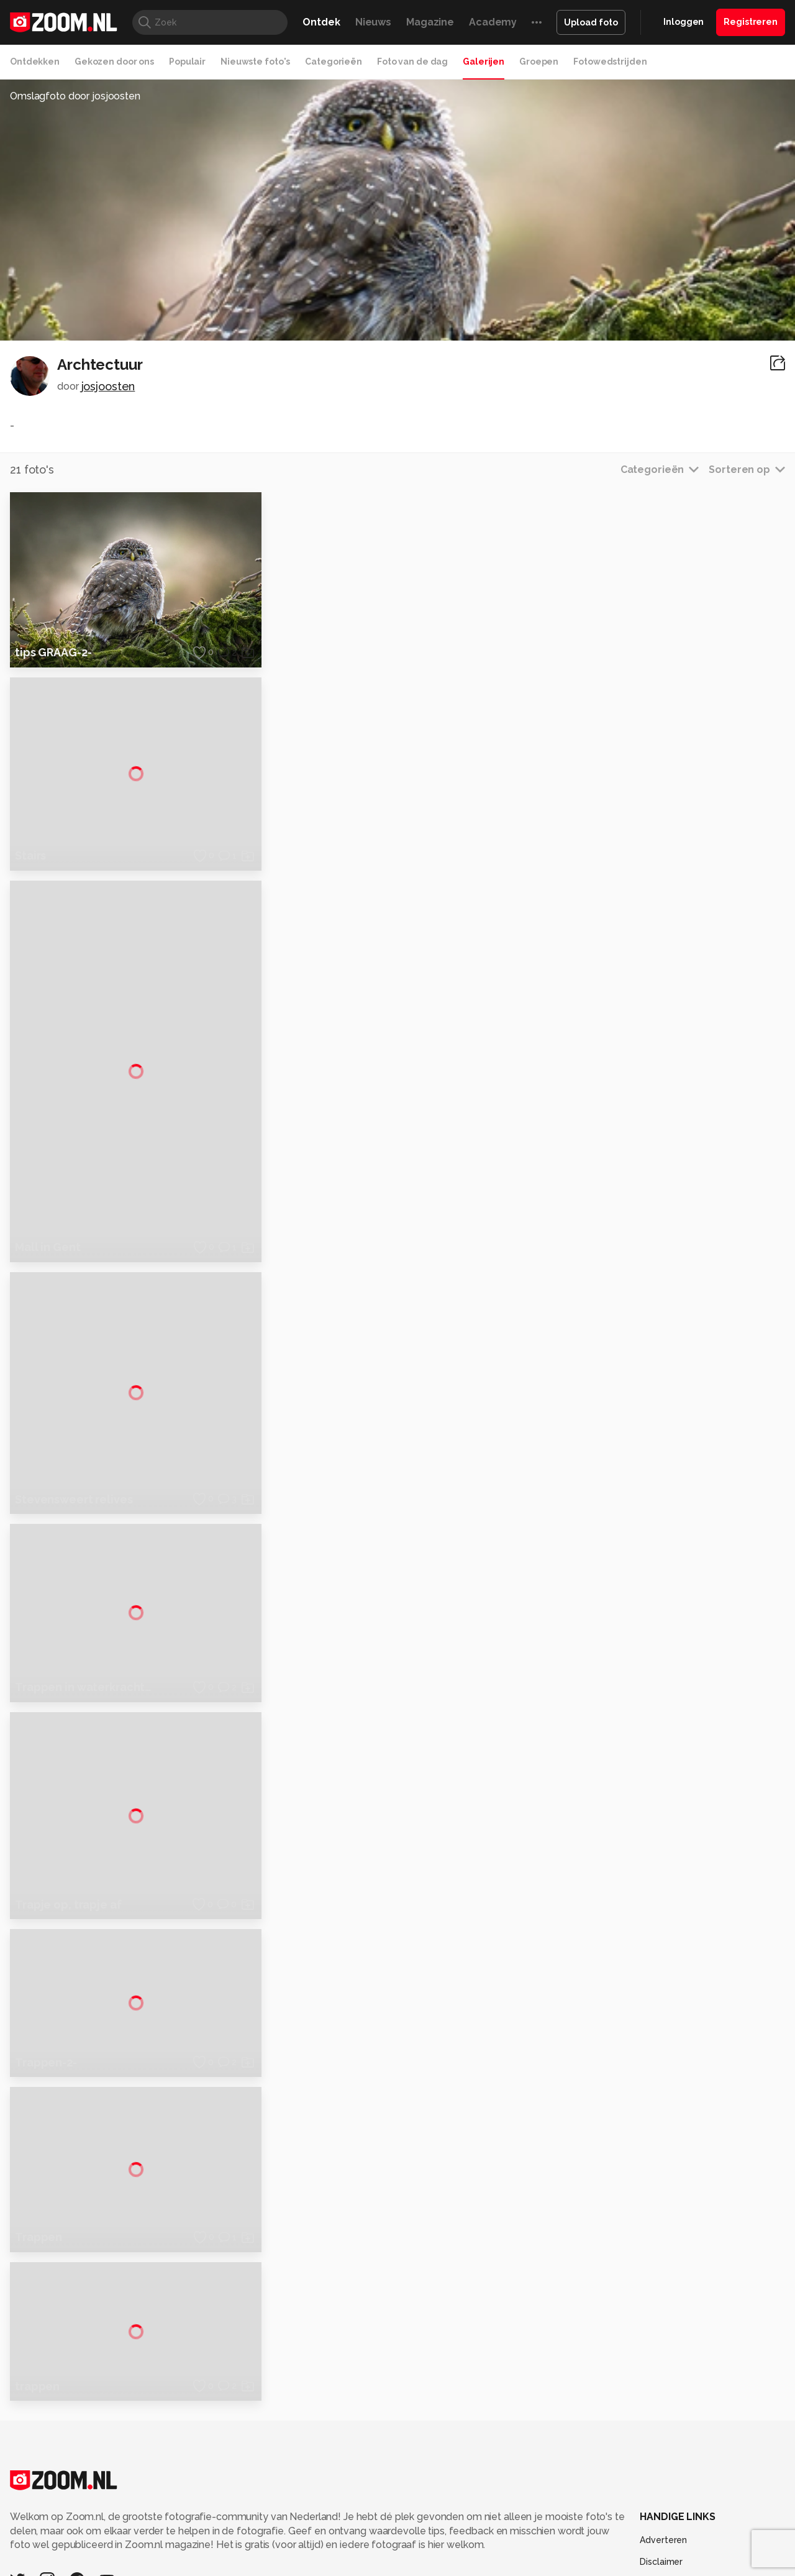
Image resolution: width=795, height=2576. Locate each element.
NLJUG (490, 2521)
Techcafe (393, 2506)
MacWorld (439, 2506)
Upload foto (591, 22)
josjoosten (108, 386)
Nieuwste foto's (255, 61)
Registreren (751, 22)
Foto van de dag (412, 61)
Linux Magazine (439, 2521)
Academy (493, 22)
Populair (187, 61)
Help (650, 2445)
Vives (392, 2521)
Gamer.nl (583, 2506)
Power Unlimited (705, 2506)
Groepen (538, 61)
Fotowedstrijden (610, 61)
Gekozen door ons (114, 61)
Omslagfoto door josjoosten (75, 96)
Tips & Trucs (288, 2506)
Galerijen (483, 61)
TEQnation (531, 2521)
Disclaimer (661, 2379)
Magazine (430, 22)
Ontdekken (35, 61)
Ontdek (321, 22)
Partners (657, 2423)
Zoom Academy (275, 2521)
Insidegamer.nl (635, 2506)
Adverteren (663, 2357)
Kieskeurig (71, 2506)
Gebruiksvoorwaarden (685, 2401)
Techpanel (538, 2506)
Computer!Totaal (222, 2506)
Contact (656, 2468)
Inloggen (683, 22)
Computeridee (128, 2506)
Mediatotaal (344, 2506)
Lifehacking (488, 2506)
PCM (173, 2506)
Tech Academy (345, 2521)
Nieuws (373, 22)
